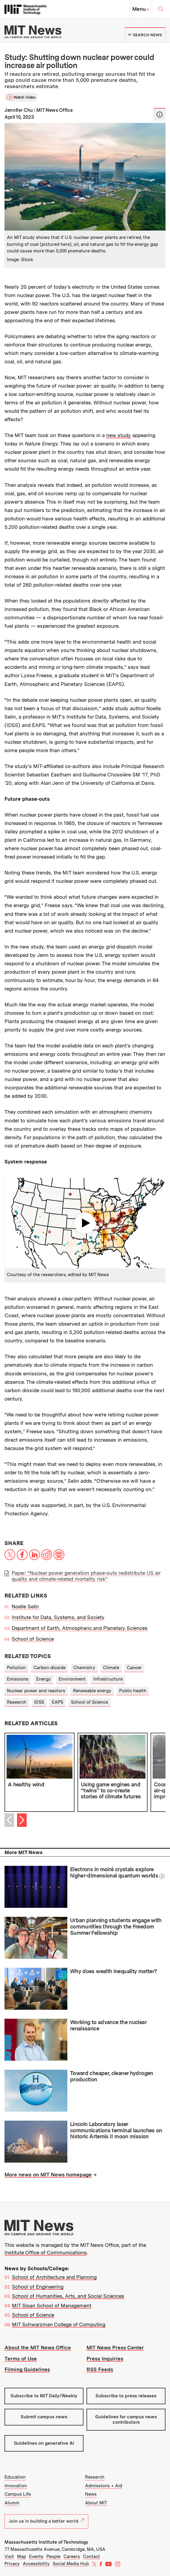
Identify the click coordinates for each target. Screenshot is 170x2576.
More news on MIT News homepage (48, 2175)
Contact (91, 2556)
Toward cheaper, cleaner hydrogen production (111, 2076)
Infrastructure (108, 1679)
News (91, 2494)
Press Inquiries (104, 2359)
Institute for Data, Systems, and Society (58, 1617)
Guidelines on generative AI (44, 2443)
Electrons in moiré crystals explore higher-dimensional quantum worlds (114, 1872)
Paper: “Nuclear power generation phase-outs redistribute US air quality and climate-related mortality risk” (86, 1576)
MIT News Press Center (115, 2348)
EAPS (57, 1702)
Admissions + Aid (103, 2485)
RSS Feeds (99, 2369)
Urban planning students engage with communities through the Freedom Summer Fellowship (116, 1926)
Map (21, 2556)
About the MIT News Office (37, 2348)
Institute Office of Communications (45, 2253)
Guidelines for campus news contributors (126, 2419)
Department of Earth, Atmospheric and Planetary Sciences (80, 1628)
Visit (9, 2556)
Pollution (16, 1667)
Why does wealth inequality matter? (113, 1971)
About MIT (96, 2503)
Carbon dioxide (50, 1667)
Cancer (134, 1667)
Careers (71, 2556)
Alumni (11, 2503)
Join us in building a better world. (46, 2521)
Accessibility (36, 2563)
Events (36, 2556)
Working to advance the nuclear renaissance (108, 2025)
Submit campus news (44, 2417)
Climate (111, 1667)
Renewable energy (92, 1690)
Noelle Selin (25, 1607)
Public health (132, 1690)
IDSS (39, 1702)
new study (118, 435)
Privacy (12, 2563)
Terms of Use (20, 2359)
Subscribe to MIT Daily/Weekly (43, 2396)
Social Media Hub (71, 2563)
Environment (72, 1679)
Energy (43, 1679)
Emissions (17, 1679)
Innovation (15, 2485)
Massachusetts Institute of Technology (46, 2542)
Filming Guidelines (27, 2369)
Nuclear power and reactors (36, 1690)
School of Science (33, 1639)
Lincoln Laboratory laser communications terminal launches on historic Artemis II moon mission (116, 2130)
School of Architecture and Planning (54, 2277)
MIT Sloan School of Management (51, 2306)
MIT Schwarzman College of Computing (58, 2324)
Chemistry (84, 1667)
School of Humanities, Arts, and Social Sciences (68, 2296)
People (53, 2556)
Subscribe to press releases (126, 2396)
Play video (85, 1223)
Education (15, 2477)
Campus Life (17, 2494)
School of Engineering (37, 2287)
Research (16, 1702)
